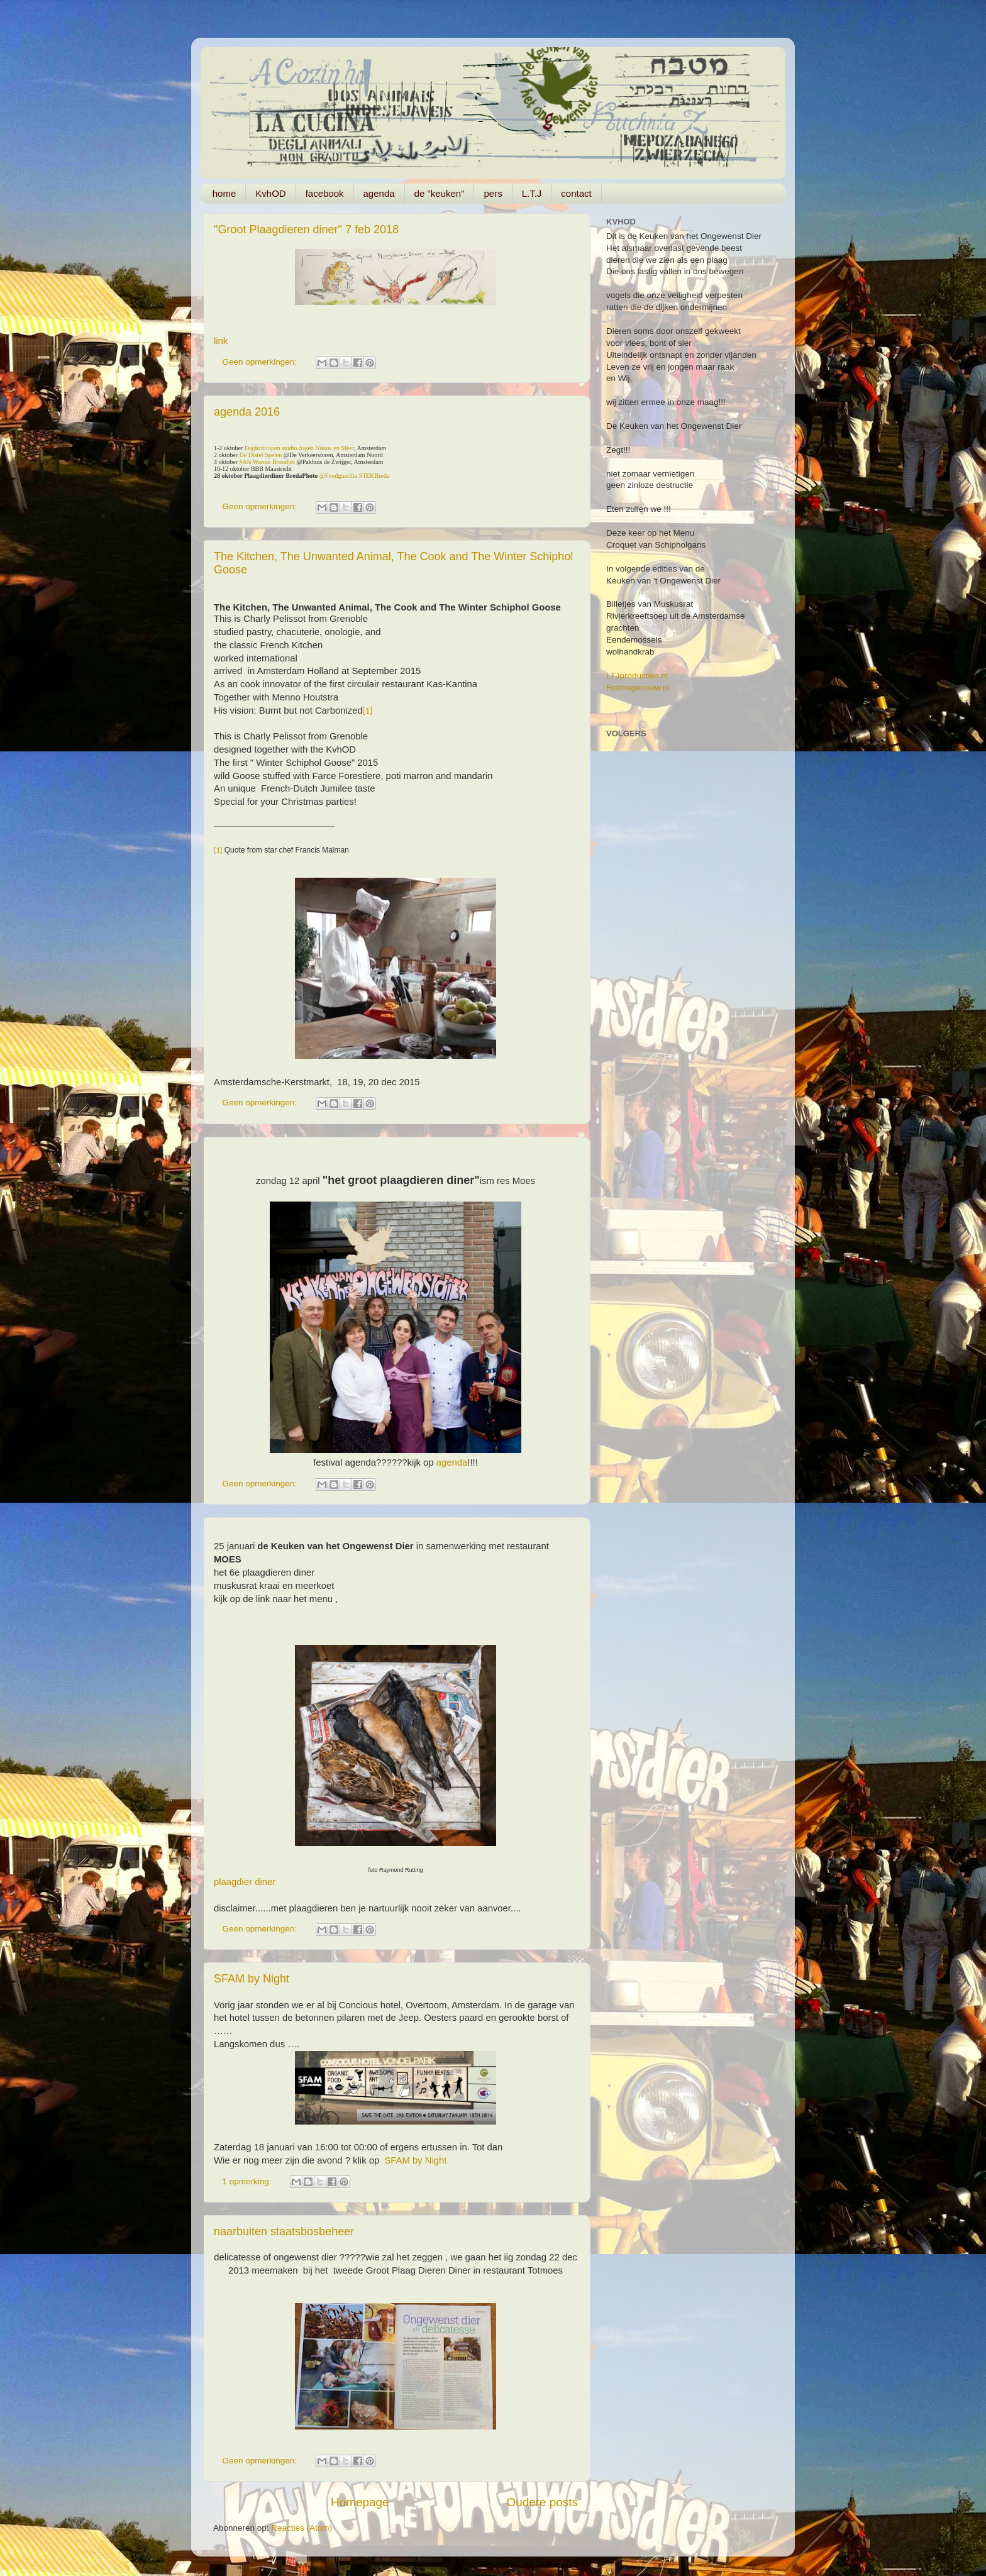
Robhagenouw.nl (638, 687)
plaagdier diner (244, 1882)
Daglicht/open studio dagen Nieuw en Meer (299, 448)
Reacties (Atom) (301, 2528)
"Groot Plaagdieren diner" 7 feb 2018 (306, 229)
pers (493, 193)
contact (576, 193)
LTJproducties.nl (637, 675)
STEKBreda (374, 475)
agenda (379, 193)
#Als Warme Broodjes (267, 461)
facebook (325, 193)
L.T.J (532, 193)
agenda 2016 (247, 412)
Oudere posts (542, 2502)
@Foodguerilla (338, 475)
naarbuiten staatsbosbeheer (284, 2231)
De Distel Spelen (261, 454)
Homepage (360, 2502)
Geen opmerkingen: (261, 362)
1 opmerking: (248, 2181)
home (224, 193)
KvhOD (270, 193)
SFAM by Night (251, 1978)
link (221, 341)
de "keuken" (439, 193)
